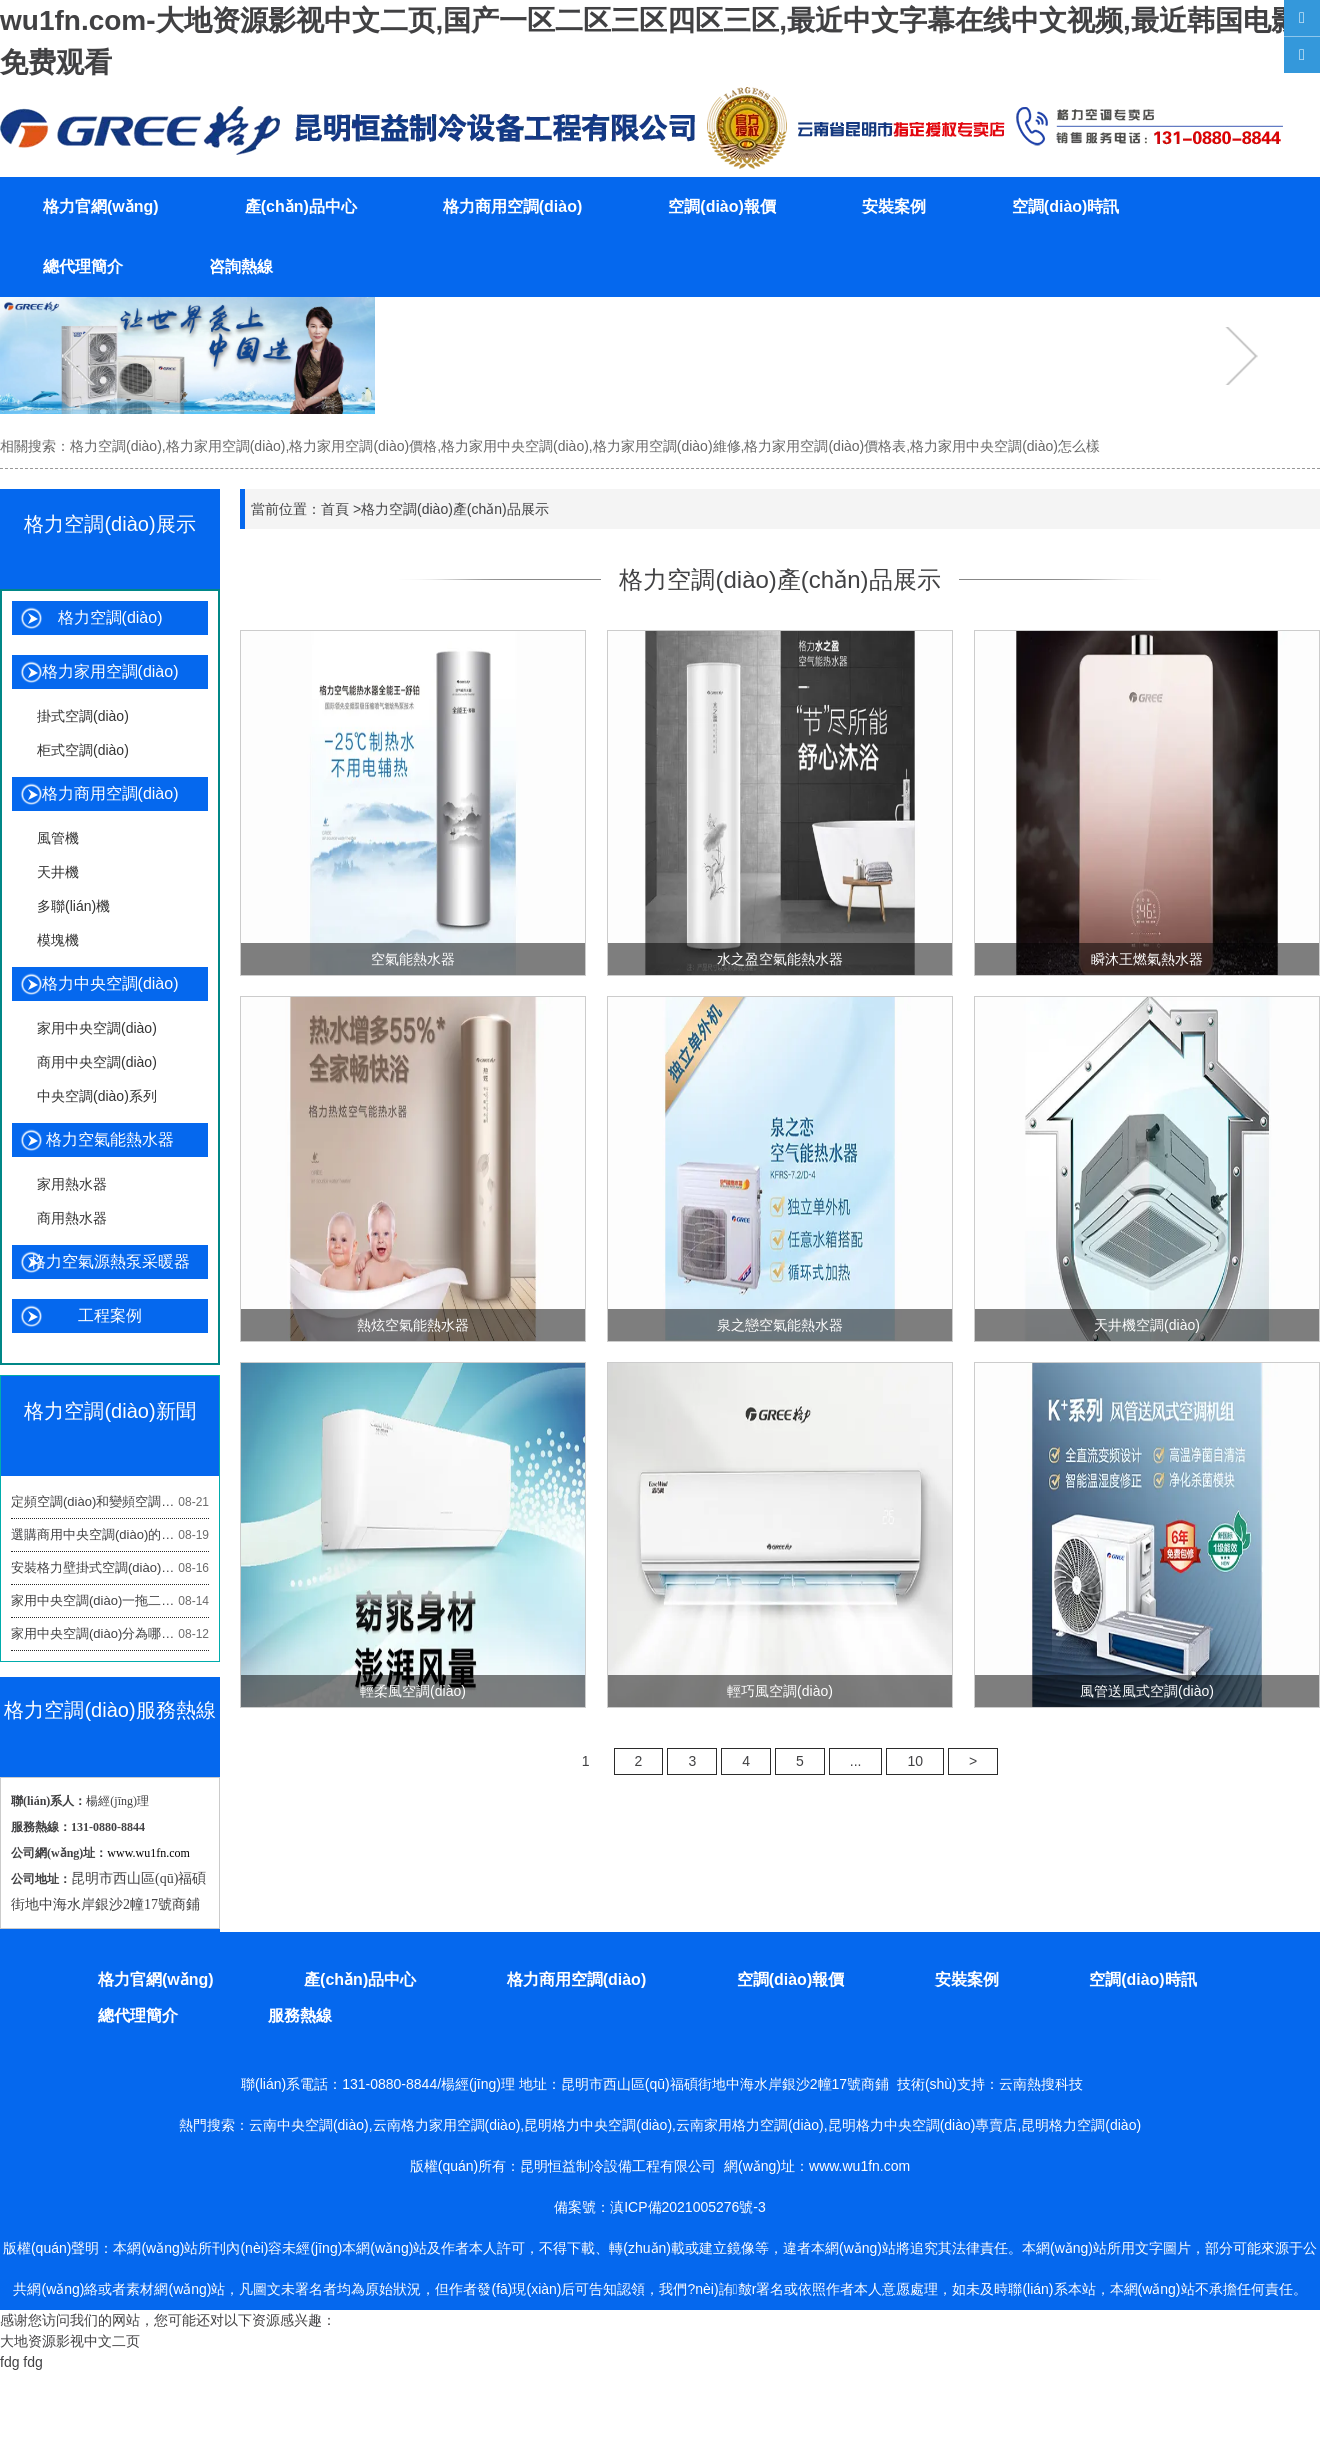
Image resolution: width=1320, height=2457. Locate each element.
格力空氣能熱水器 (110, 1139)
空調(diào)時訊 (1066, 206)
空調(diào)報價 (722, 206)
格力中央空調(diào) (110, 983)
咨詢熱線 (241, 266)
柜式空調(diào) (83, 750)
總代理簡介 (83, 266)
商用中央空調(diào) (97, 1062)
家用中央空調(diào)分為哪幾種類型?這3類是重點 (110, 1634)
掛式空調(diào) (83, 716)
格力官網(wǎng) (101, 206)
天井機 (58, 872)
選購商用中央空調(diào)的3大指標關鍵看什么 (110, 1535)
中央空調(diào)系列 (97, 1096)
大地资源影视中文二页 (70, 2341)
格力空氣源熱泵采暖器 (110, 1261)
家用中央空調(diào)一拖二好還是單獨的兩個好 (110, 1601)
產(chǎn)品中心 (301, 206)
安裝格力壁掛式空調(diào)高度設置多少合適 (110, 1568)
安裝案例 (894, 206)
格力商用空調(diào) (513, 206)
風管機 (58, 838)
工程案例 (110, 1315)
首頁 (335, 509)
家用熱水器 (72, 1184)
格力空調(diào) (110, 617)
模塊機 (58, 940)
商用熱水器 (72, 1218)
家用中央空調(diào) (97, 1028)
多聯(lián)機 (73, 906)
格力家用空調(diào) (110, 671)
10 (915, 1761)
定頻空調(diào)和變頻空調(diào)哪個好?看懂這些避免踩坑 (110, 1502)
